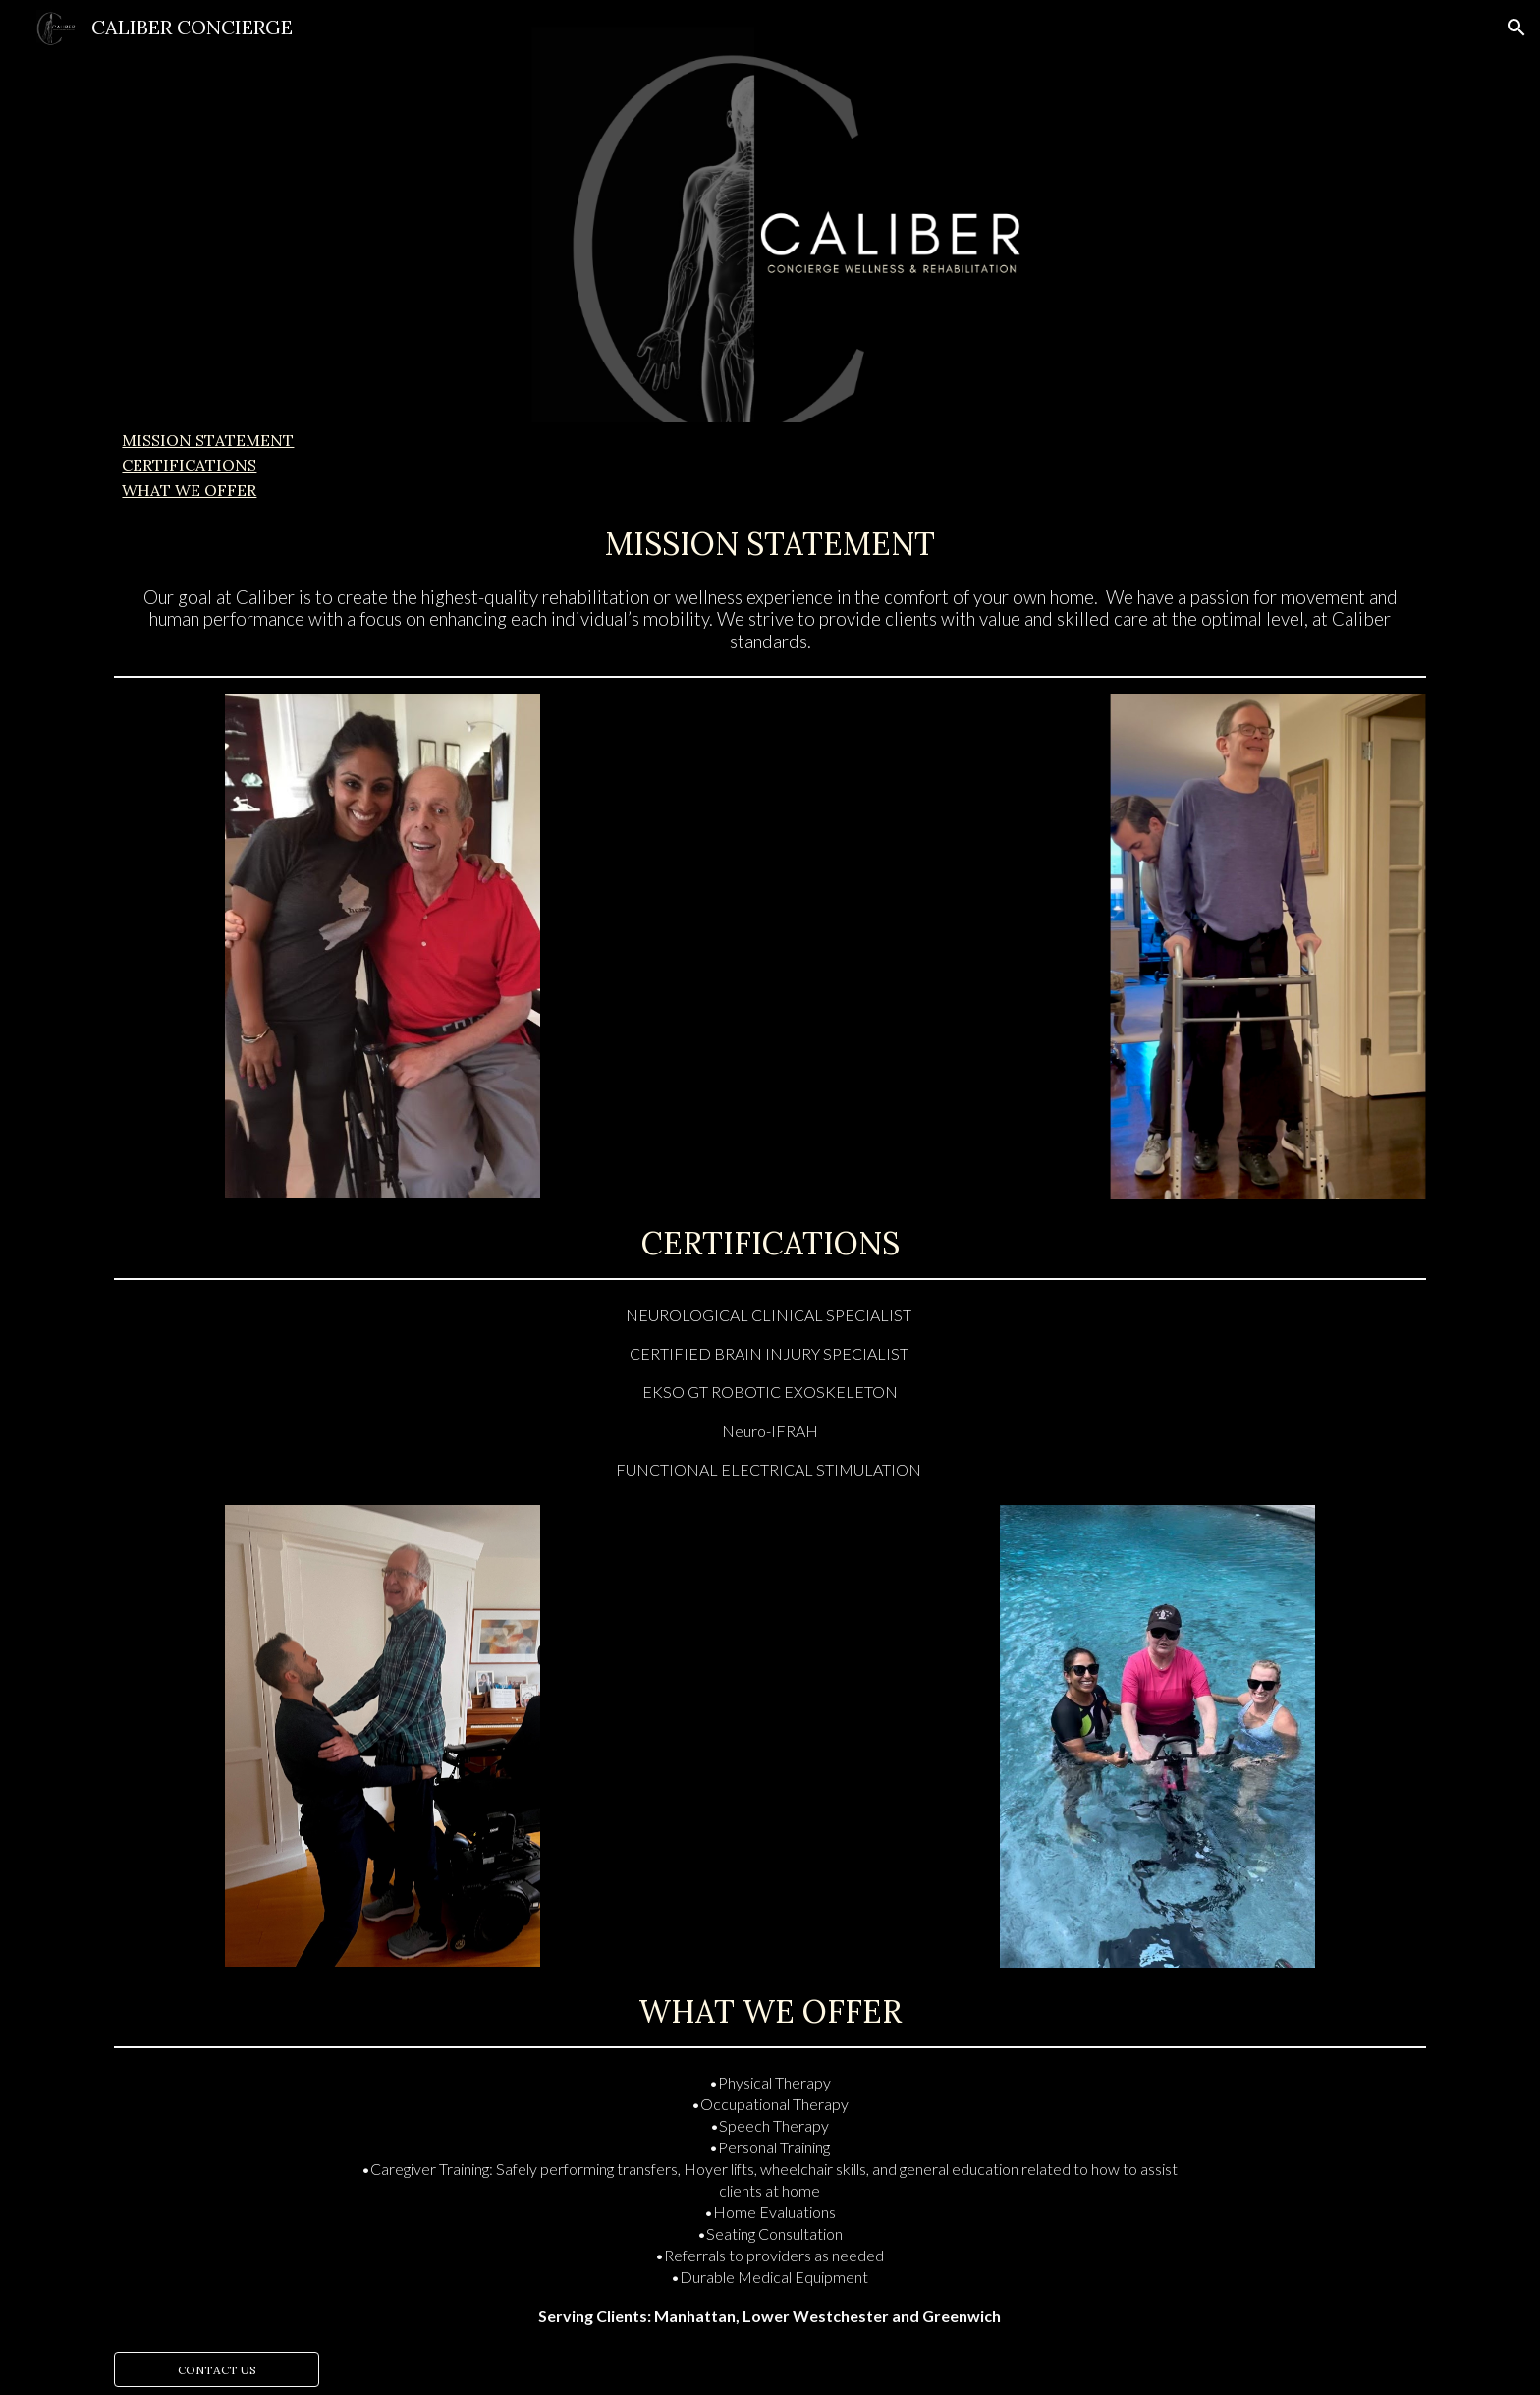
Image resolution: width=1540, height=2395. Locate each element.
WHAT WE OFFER (189, 490)
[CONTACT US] (216, 2370)
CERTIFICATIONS (189, 464)
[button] (1516, 27)
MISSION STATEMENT (208, 440)
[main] (769, 539)
